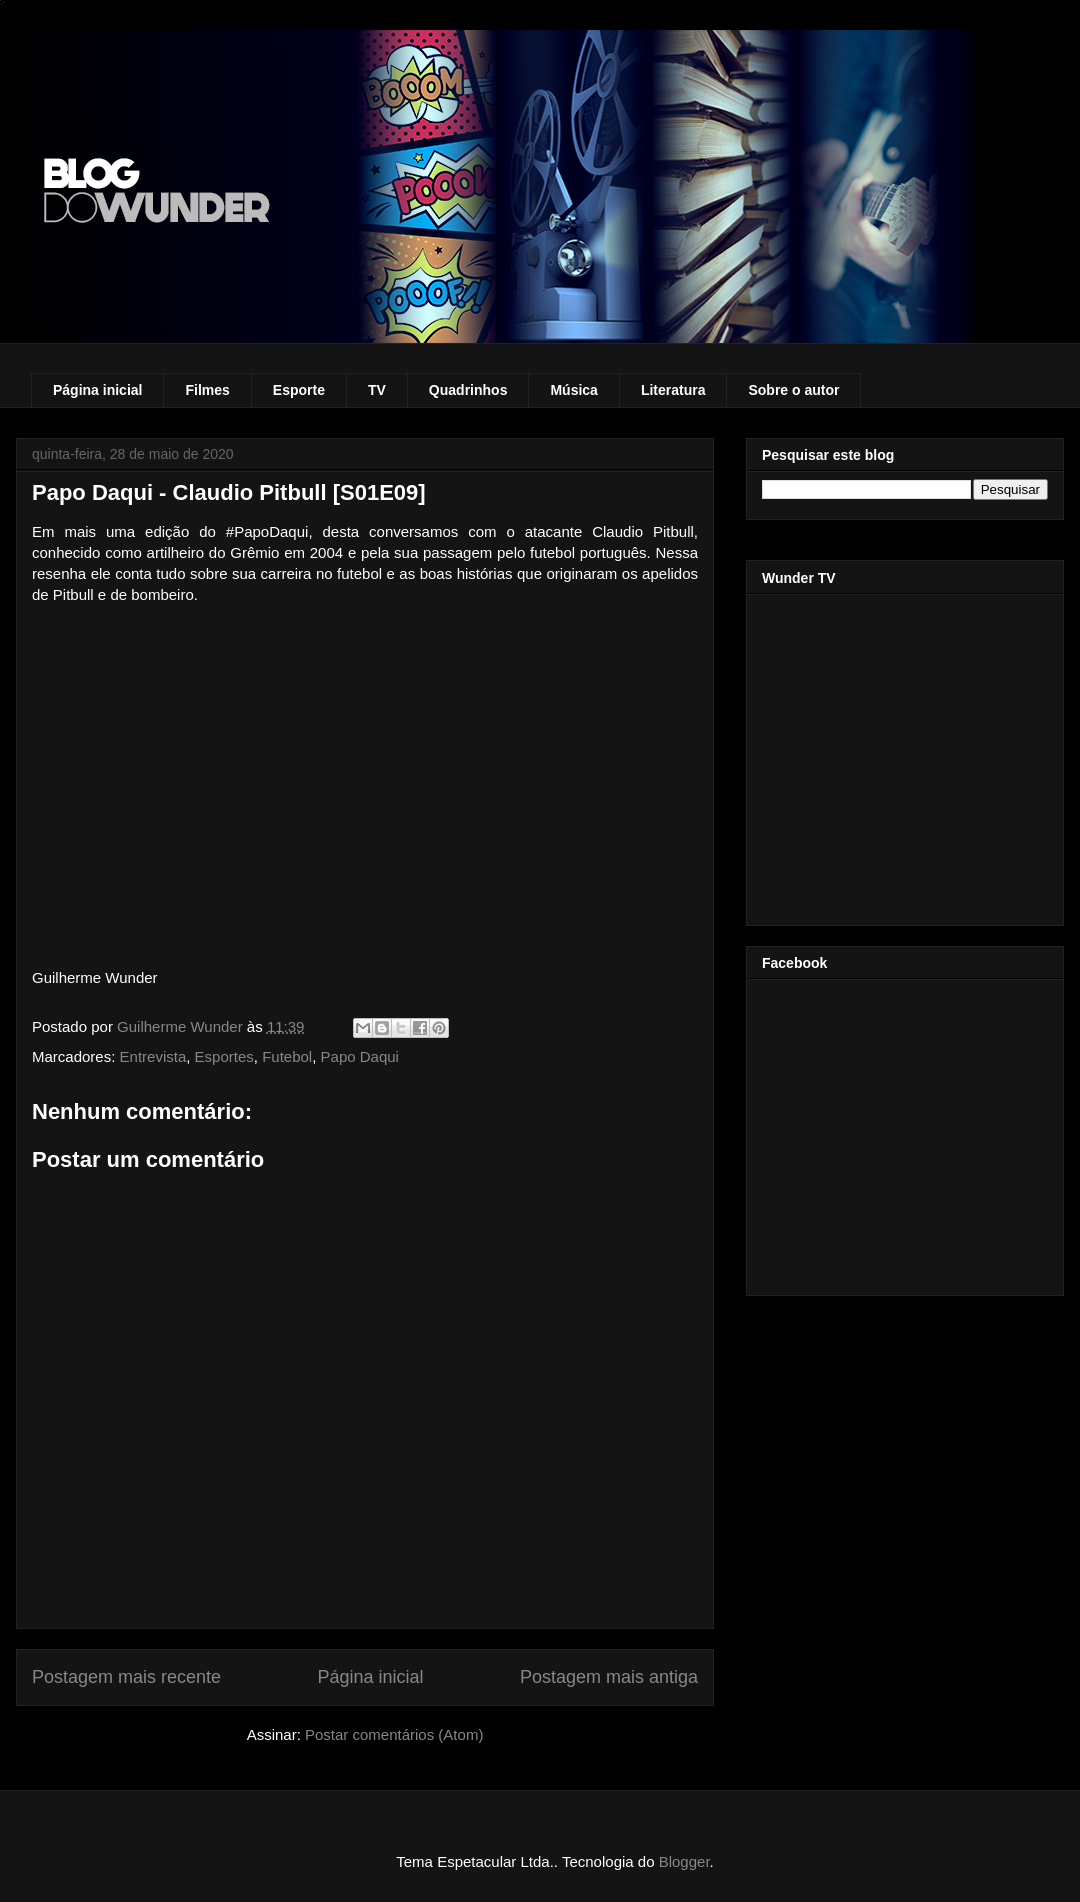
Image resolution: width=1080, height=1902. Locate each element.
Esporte (299, 390)
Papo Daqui (360, 1056)
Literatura (673, 390)
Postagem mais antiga (609, 1677)
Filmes (207, 390)
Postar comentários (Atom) (394, 1734)
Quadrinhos (468, 390)
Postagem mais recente (126, 1677)
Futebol (287, 1056)
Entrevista (153, 1056)
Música (573, 390)
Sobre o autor (793, 390)
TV (377, 390)
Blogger (684, 1861)
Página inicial (97, 390)
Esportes (224, 1056)
